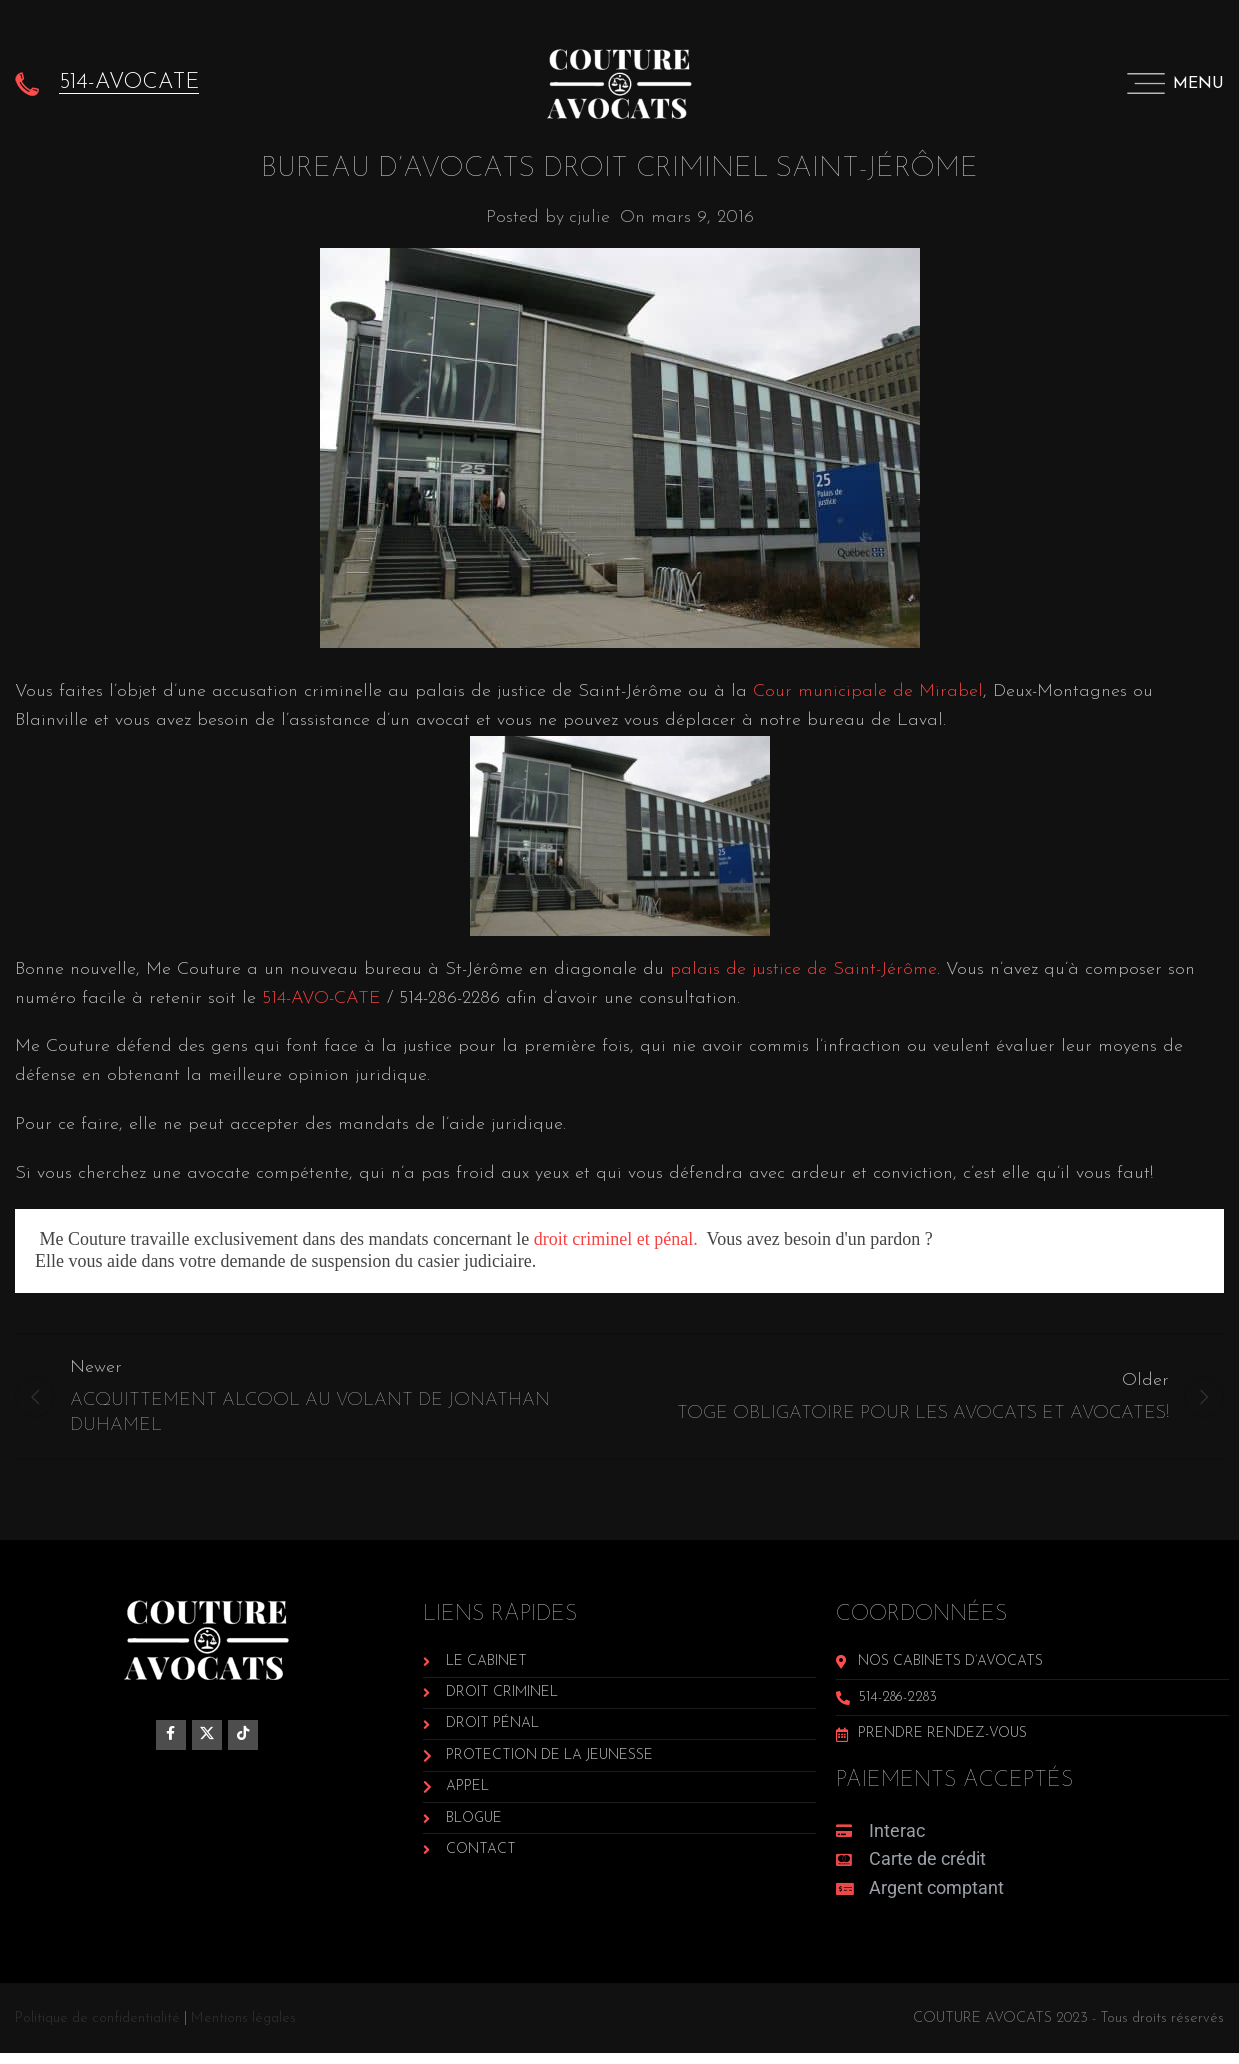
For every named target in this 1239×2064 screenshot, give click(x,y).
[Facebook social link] (171, 1746)
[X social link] (207, 1746)
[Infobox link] (107, 80)
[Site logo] (619, 78)
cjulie (589, 217)
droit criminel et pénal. (613, 1240)
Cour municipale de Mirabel (868, 691)
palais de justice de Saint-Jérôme (803, 969)
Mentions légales (243, 2030)
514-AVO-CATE (321, 998)
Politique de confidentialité (97, 2030)
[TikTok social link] (243, 1746)
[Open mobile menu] (1175, 80)
